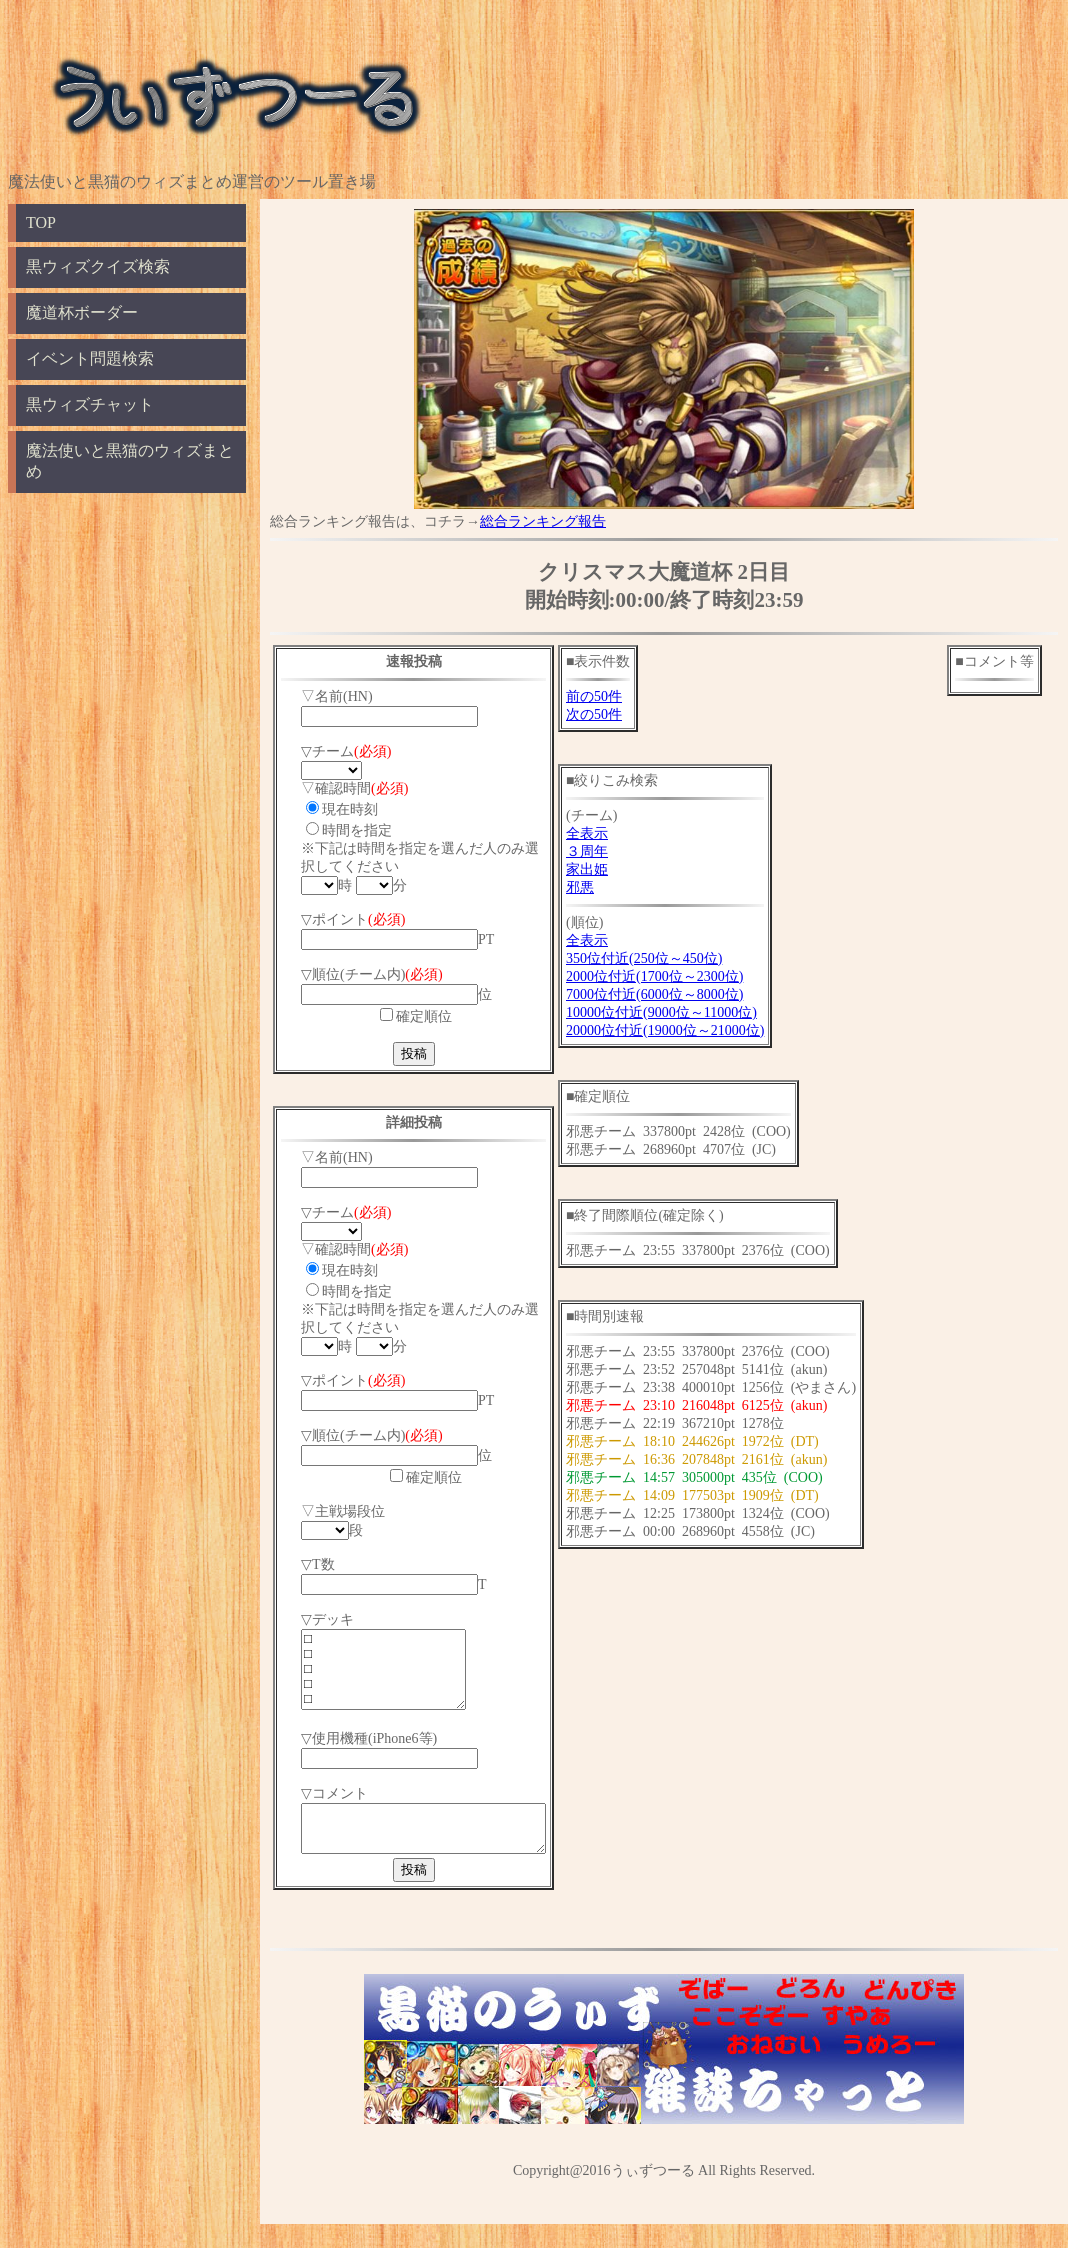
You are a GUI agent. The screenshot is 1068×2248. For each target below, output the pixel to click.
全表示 (615, 833)
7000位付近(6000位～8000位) (682, 994)
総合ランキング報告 (543, 521)
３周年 (615, 851)
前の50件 (622, 696)
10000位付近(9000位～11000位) (689, 1012)
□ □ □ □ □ (392, 1677)
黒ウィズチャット (90, 404)
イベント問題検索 (90, 358)
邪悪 (608, 887)
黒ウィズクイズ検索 (98, 266)
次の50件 (622, 714)
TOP (41, 222)
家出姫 (615, 869)
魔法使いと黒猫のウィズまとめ (130, 461)
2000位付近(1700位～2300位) (682, 976)
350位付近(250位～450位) (672, 958)
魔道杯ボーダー (82, 312)
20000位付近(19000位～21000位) (693, 1030)
